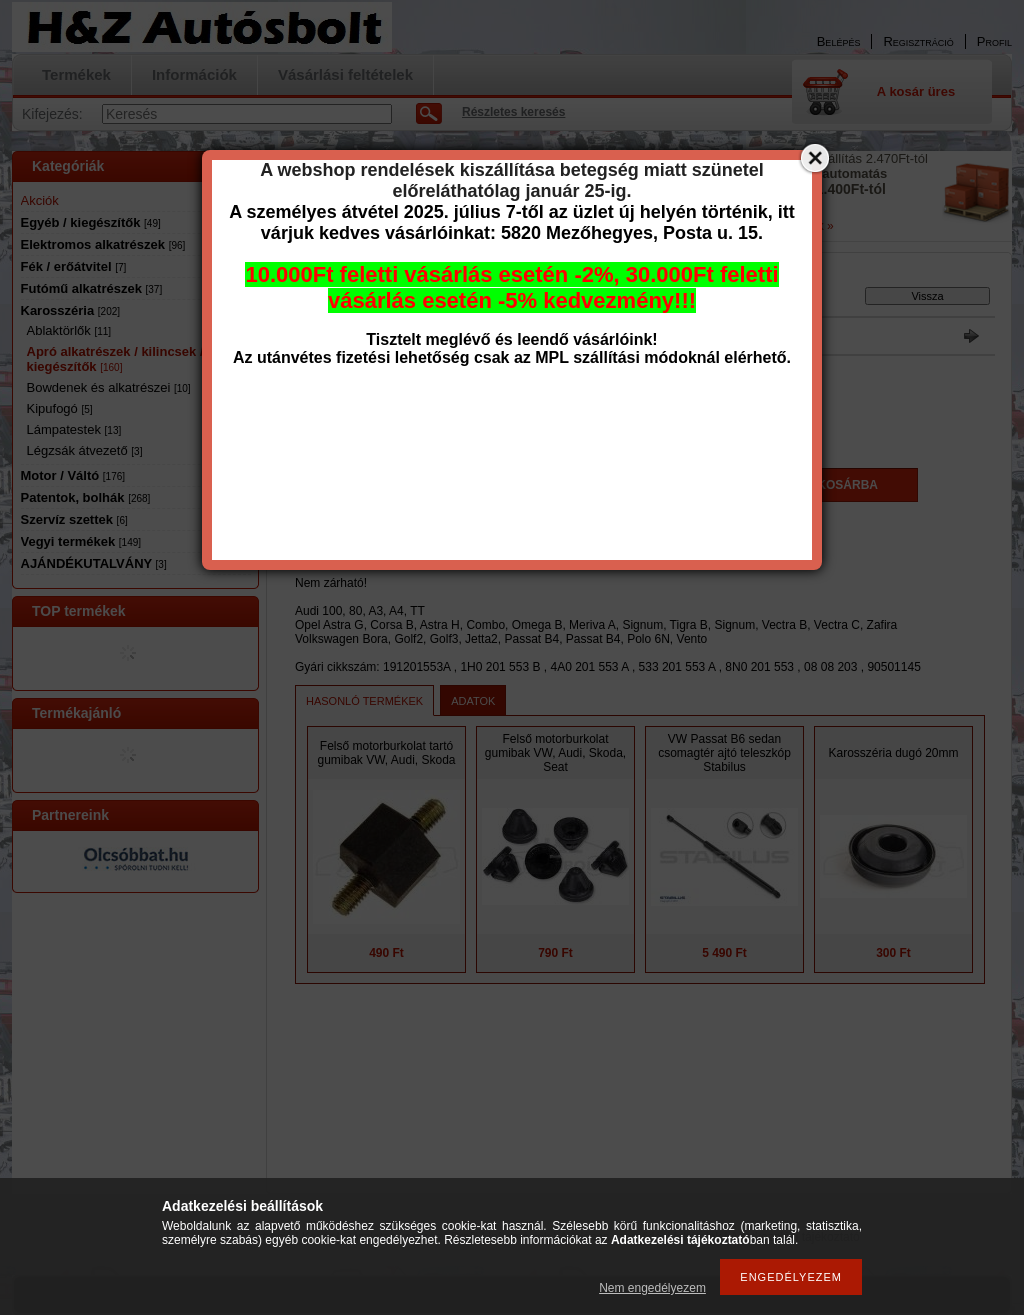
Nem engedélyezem (652, 1288)
